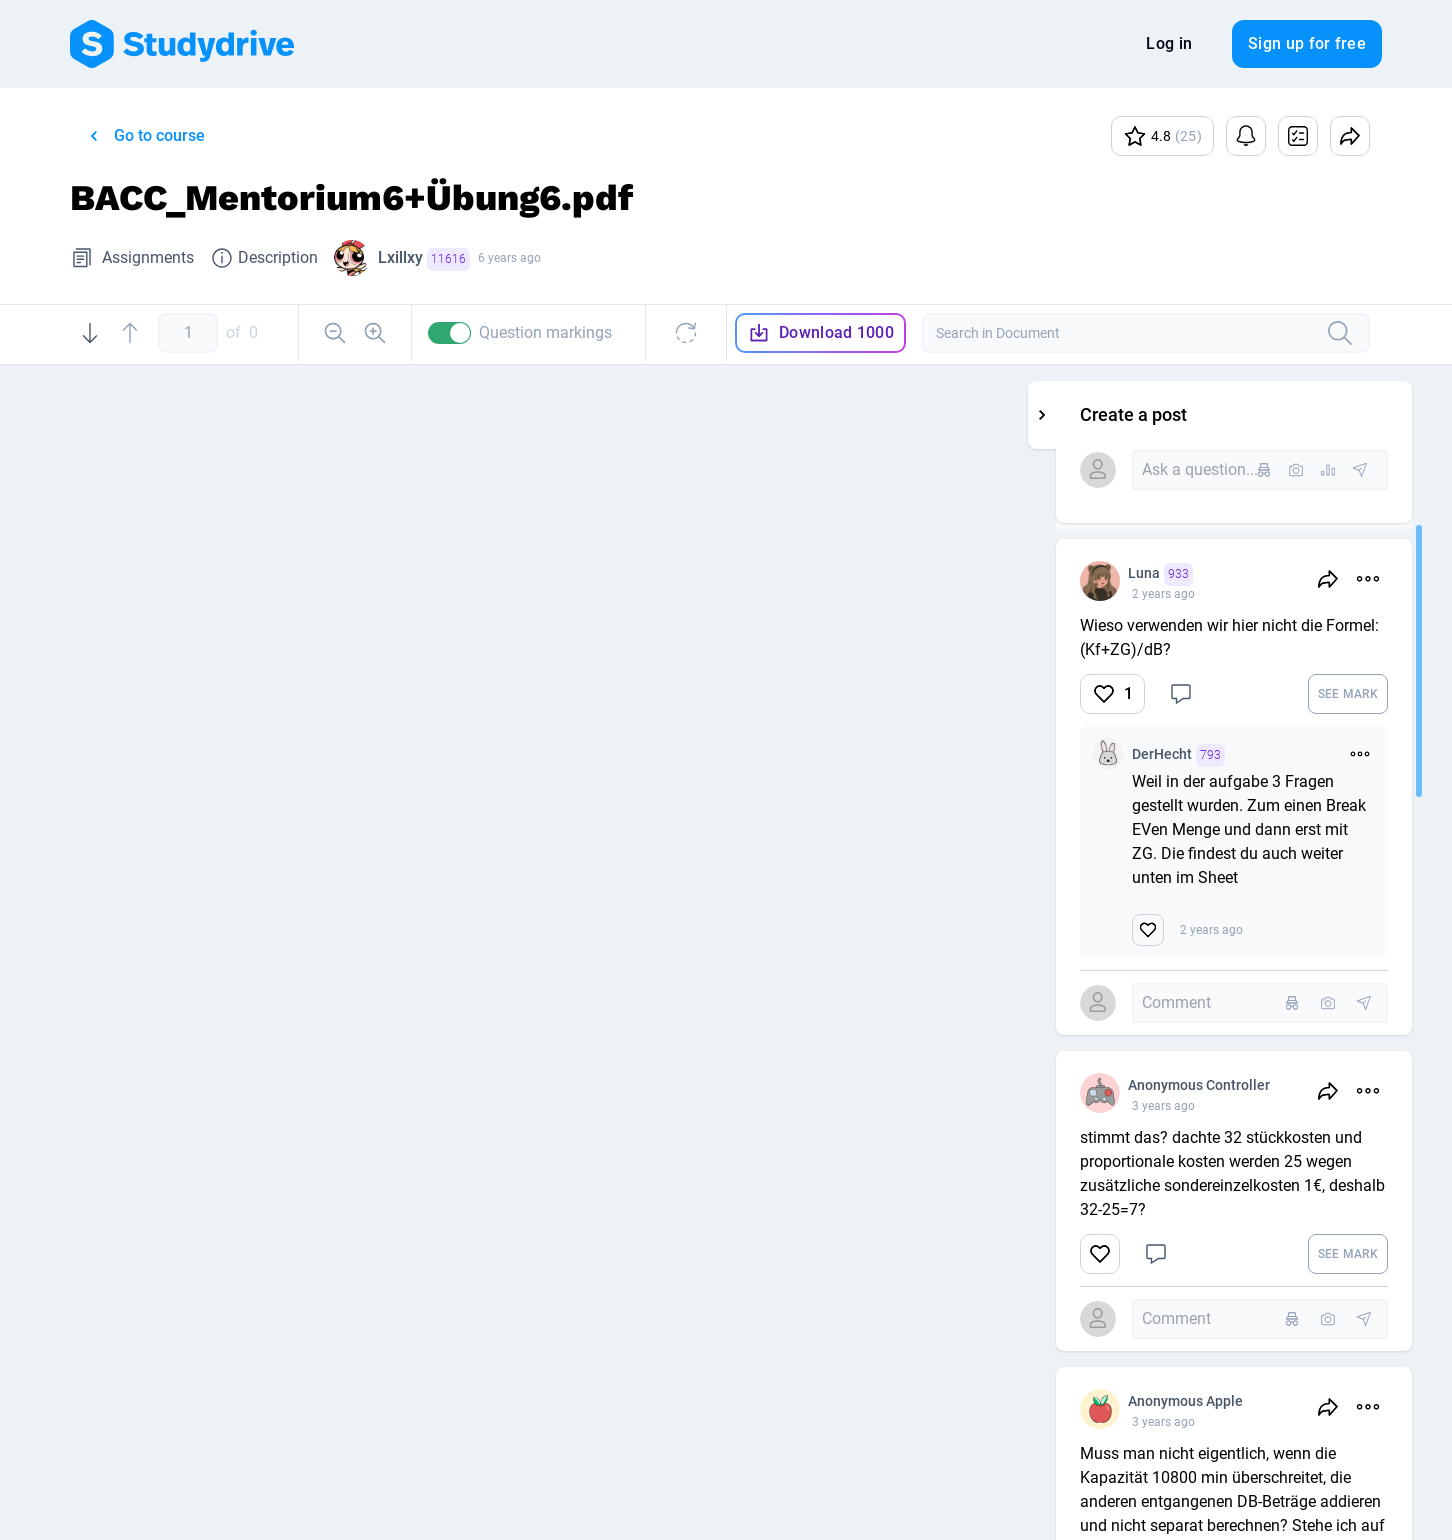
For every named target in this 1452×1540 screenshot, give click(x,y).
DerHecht (1301, 755)
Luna (1283, 574)
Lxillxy (424, 259)
